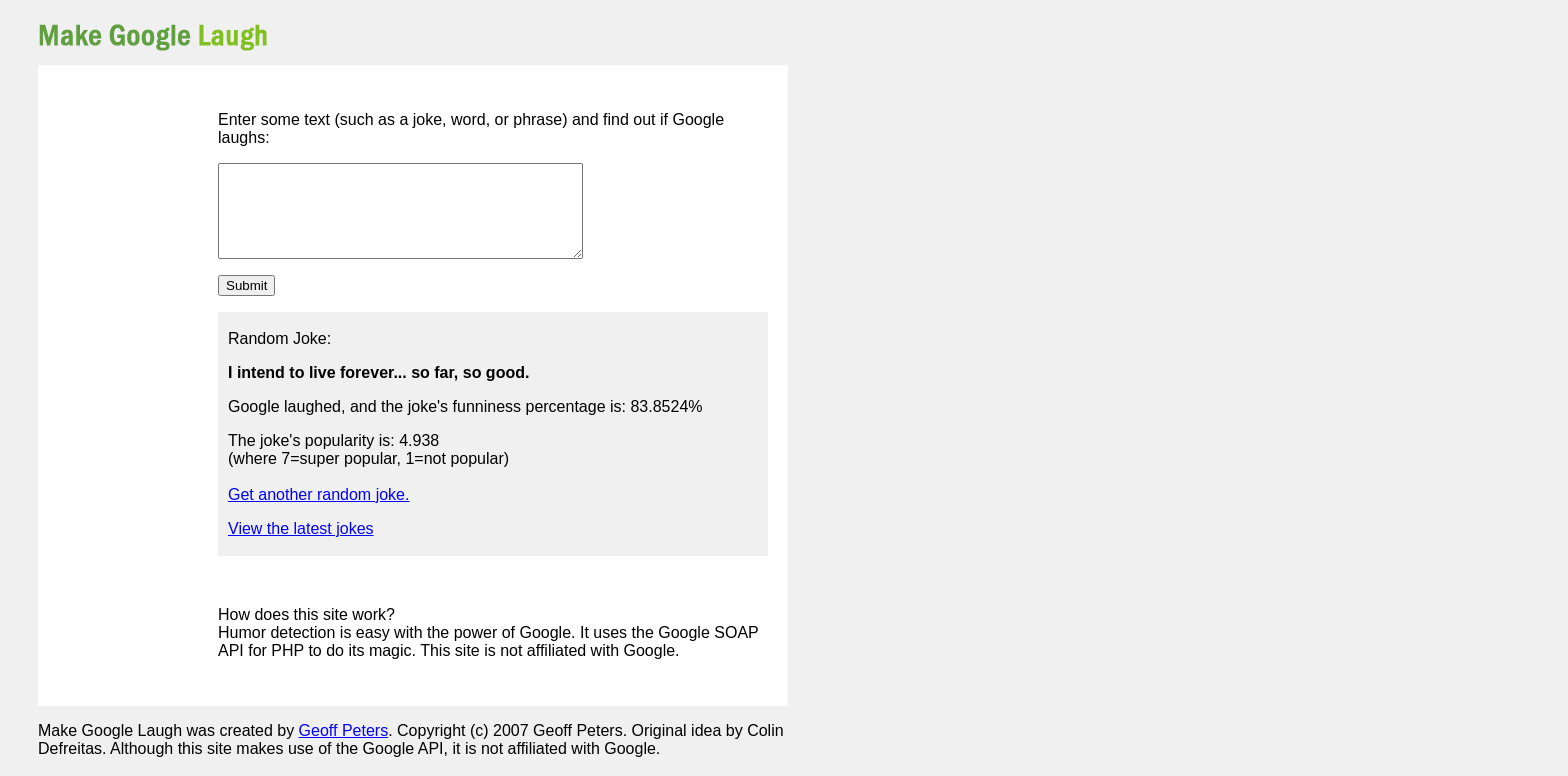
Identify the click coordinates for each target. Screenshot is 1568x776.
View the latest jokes (301, 546)
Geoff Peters (344, 748)
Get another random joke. (318, 512)
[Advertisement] (554, 35)
